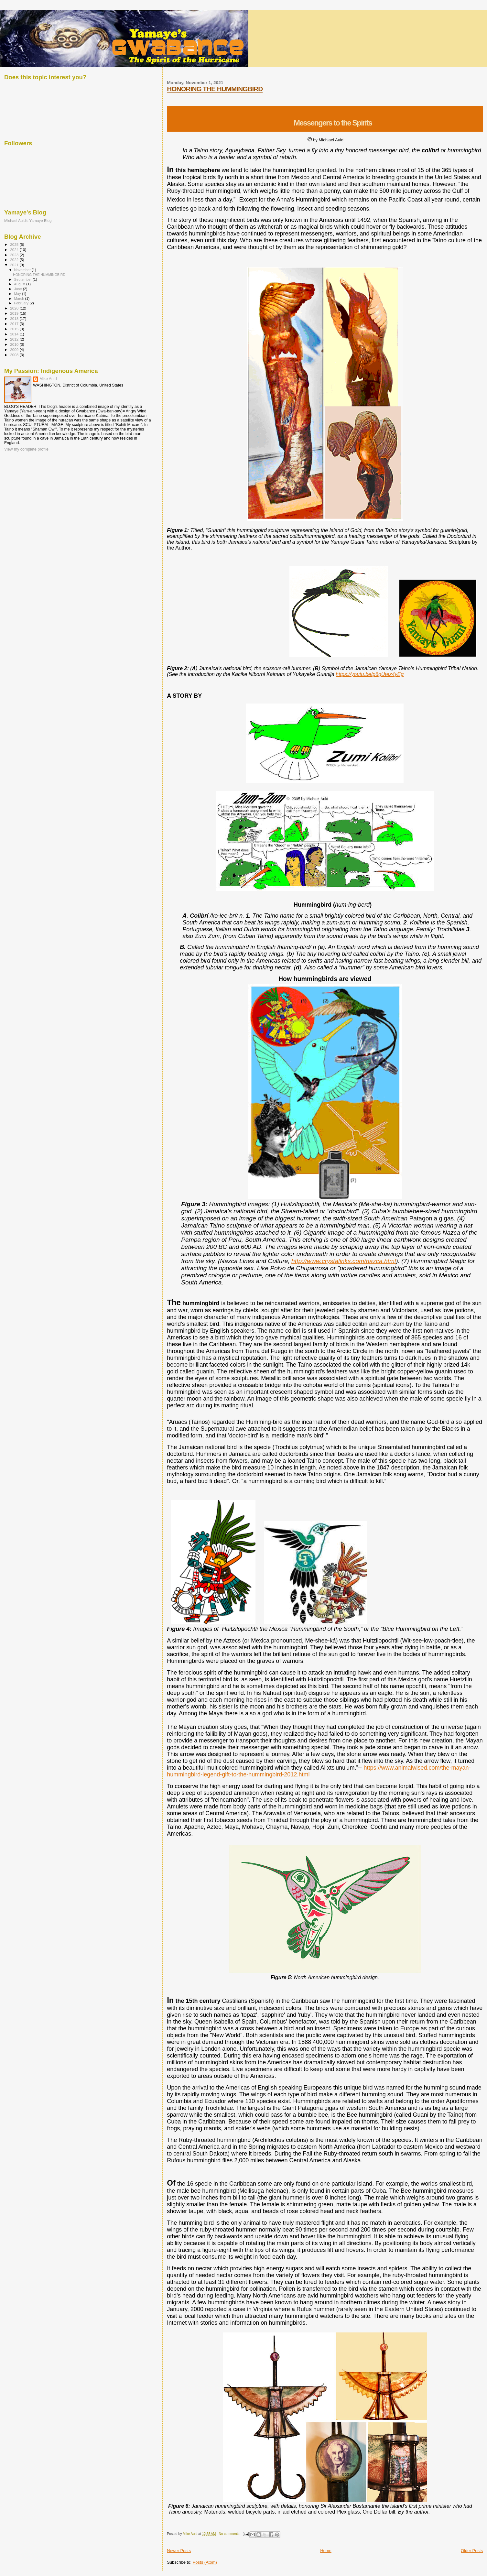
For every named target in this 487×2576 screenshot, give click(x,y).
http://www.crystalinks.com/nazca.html (343, 1261)
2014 (14, 334)
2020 (14, 308)
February (22, 303)
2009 (14, 349)
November (23, 270)
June (18, 289)
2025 (14, 244)
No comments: (230, 2534)
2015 (14, 329)
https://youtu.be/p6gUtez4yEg (370, 674)
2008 (14, 355)
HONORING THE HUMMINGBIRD (215, 89)
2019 (14, 313)
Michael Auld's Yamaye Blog (27, 220)
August (20, 284)
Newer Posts (179, 2550)
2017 (14, 324)
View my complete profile (26, 449)
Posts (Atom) (205, 2562)
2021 (14, 265)
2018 (14, 318)
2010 (14, 344)
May (18, 294)
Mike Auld (48, 379)
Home (325, 2550)
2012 (14, 339)
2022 (14, 259)
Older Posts (472, 2550)
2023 (14, 255)
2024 (14, 249)
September (23, 279)
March (19, 298)
